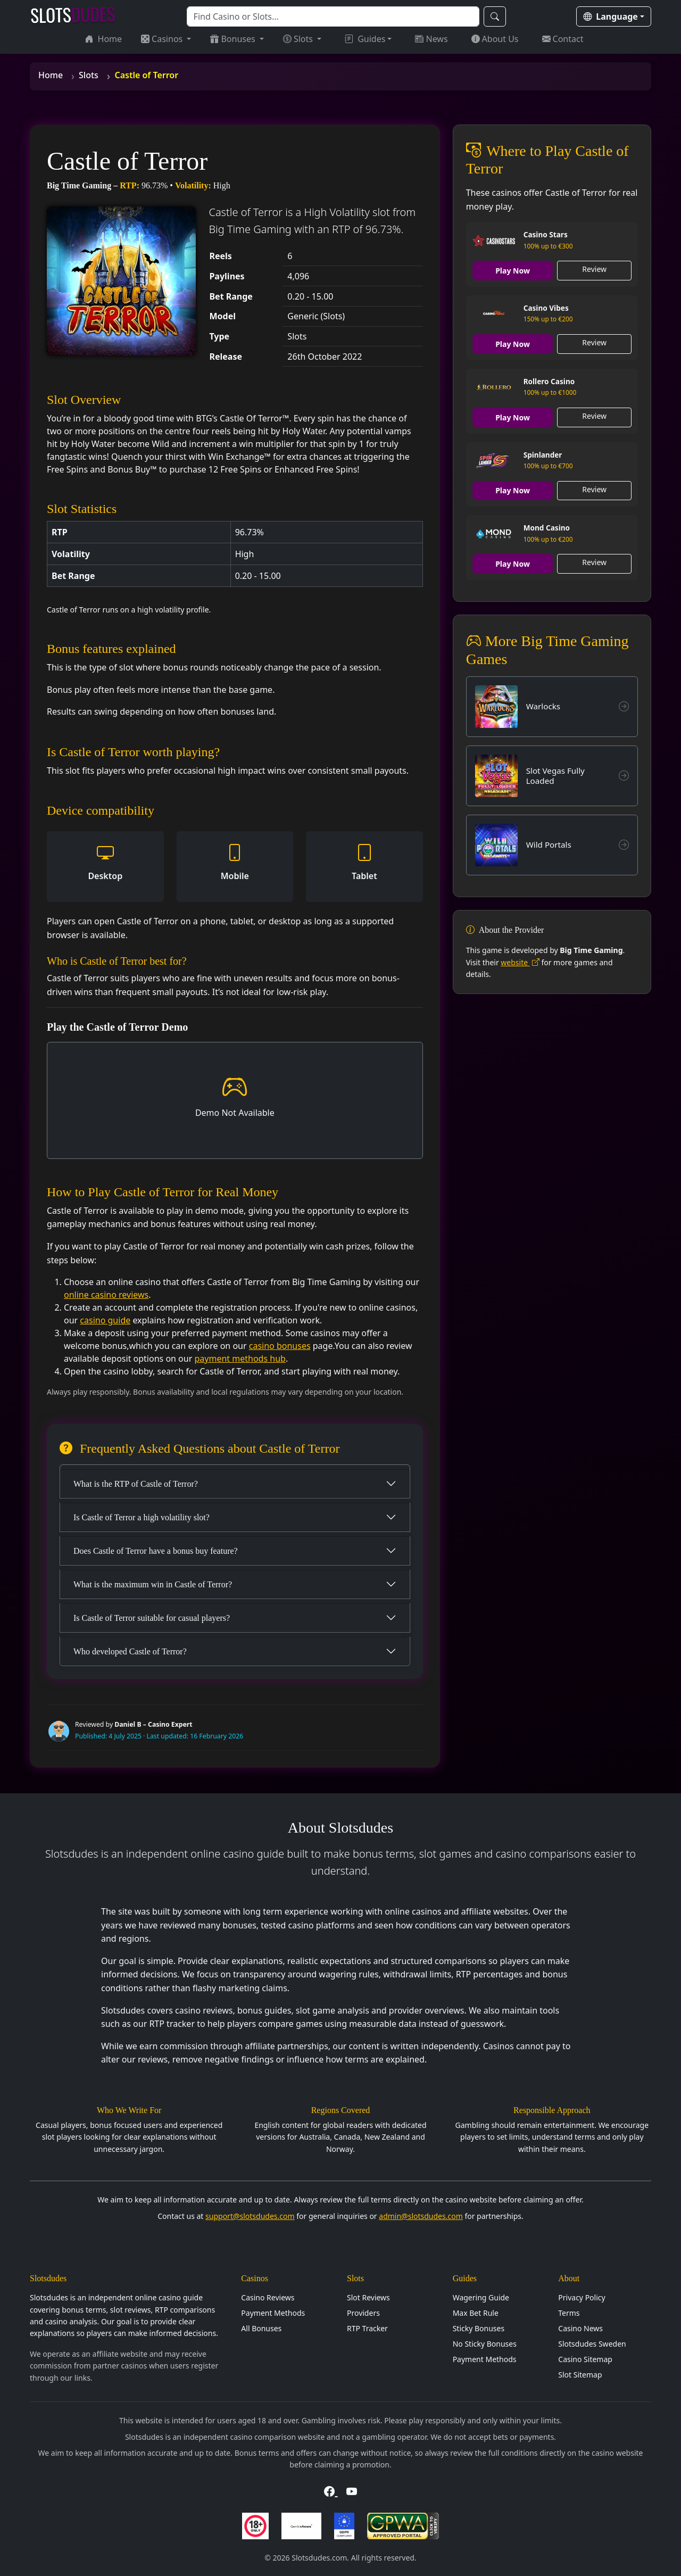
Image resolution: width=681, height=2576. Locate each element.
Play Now (512, 271)
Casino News (580, 2328)
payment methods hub (239, 1358)
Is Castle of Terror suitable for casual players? (151, 1617)
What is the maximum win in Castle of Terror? (152, 1584)
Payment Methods (273, 2313)
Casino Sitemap (585, 2359)
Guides (365, 38)
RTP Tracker (367, 2328)
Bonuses (233, 39)
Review (594, 269)
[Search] (333, 16)
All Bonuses (261, 2328)
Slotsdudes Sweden (592, 2344)
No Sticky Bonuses (485, 2344)
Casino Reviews (267, 2297)
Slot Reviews (368, 2297)
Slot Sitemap (580, 2375)
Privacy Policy (581, 2297)
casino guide (105, 1320)
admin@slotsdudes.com (420, 2216)
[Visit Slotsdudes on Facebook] (330, 2491)
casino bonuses (280, 1346)
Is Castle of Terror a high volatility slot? (141, 1517)
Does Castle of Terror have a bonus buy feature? (155, 1550)
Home (103, 38)
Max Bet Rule (476, 2313)
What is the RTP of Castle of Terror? (135, 1483)
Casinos (163, 39)
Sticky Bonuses (479, 2328)
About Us (495, 38)
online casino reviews (106, 1295)
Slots (299, 39)
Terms (568, 2313)
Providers (363, 2313)
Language (610, 16)
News (431, 38)
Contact (563, 38)
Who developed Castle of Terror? (130, 1651)
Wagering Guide (481, 2297)
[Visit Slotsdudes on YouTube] (351, 2491)
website (520, 963)
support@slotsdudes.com (250, 2216)
